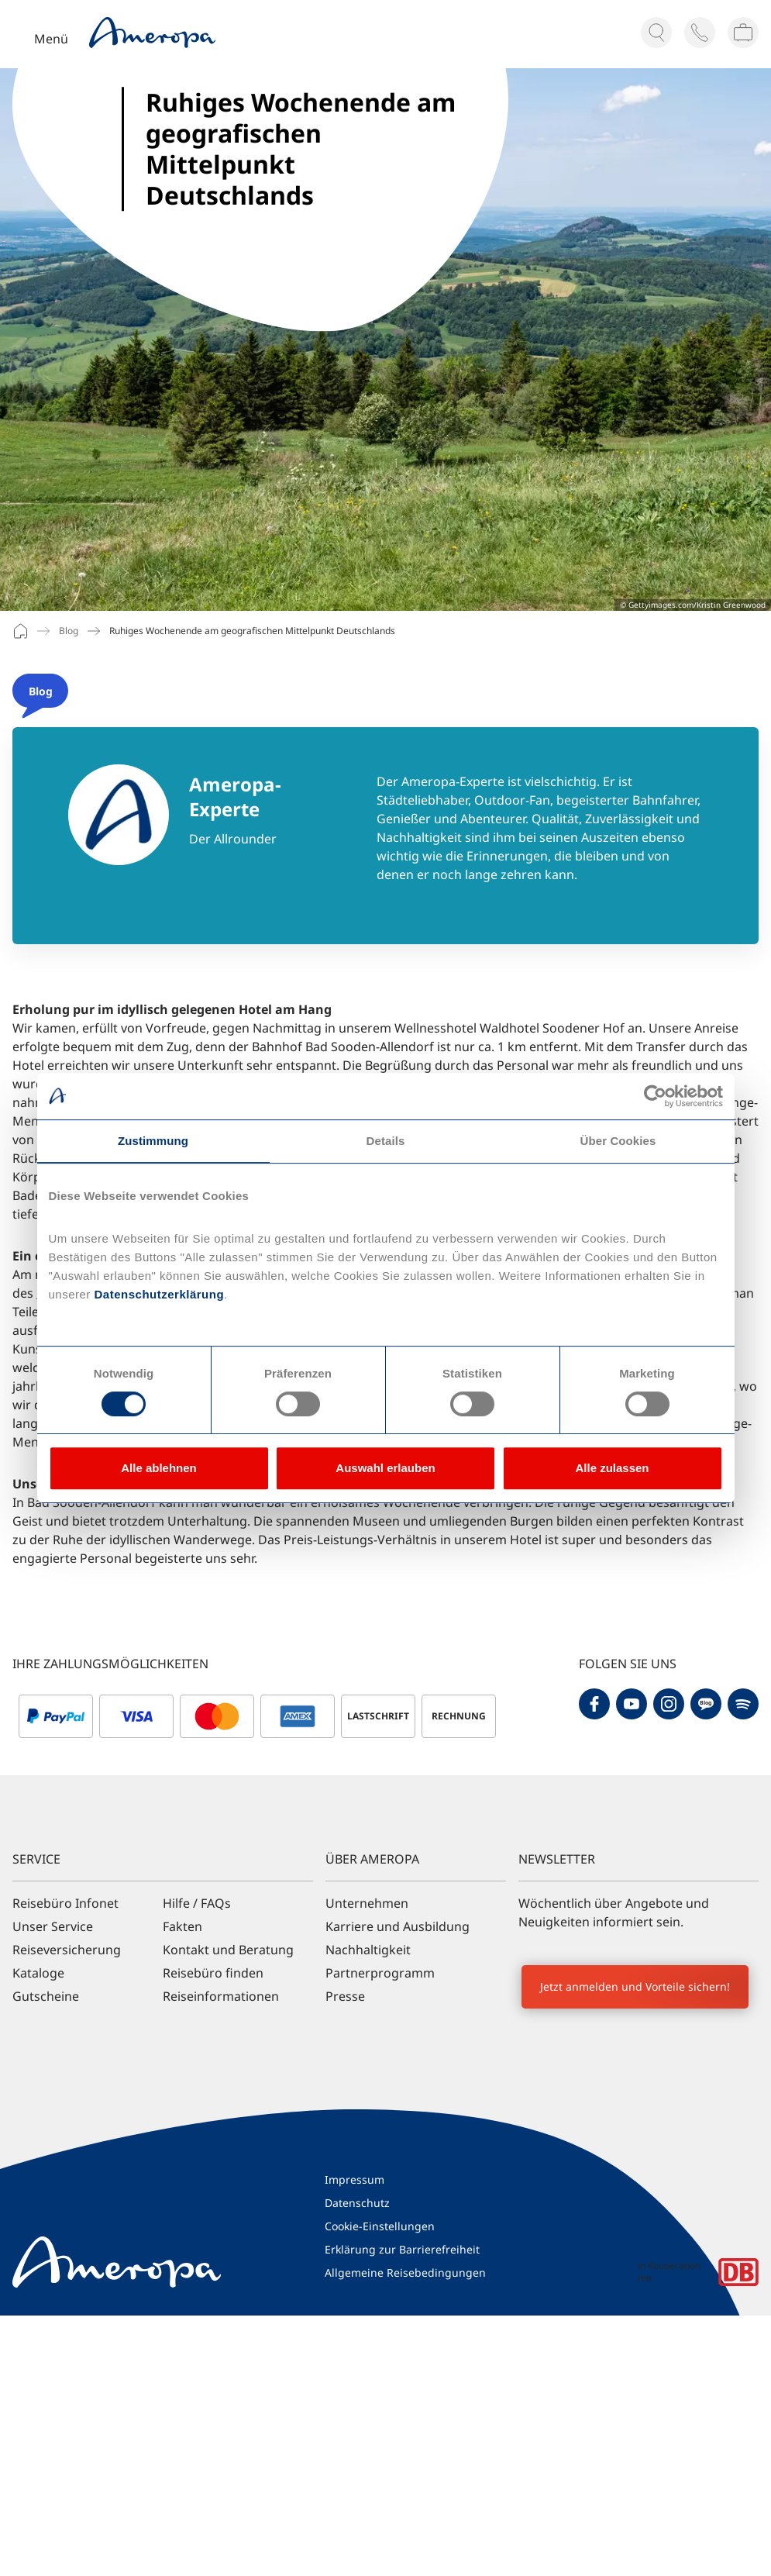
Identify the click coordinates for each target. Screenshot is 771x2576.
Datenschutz (357, 2202)
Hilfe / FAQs (197, 1903)
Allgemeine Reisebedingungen (405, 2272)
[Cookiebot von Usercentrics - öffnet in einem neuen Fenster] (655, 1096)
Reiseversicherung (66, 1949)
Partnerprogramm (380, 1972)
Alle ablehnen (159, 1467)
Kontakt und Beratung (228, 1949)
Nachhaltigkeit (368, 1949)
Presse (345, 1996)
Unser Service (52, 1926)
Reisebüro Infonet (65, 1903)
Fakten (182, 1926)
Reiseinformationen (221, 1996)
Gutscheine (45, 1996)
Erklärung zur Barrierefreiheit (402, 2249)
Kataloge (38, 1972)
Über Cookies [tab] (618, 1140)
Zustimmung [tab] (153, 1140)
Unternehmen (366, 1903)
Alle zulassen (612, 1467)
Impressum (354, 2179)
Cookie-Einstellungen (380, 2226)
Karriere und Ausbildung (397, 1926)
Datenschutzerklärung (157, 1294)
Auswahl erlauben (385, 1467)
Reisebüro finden (213, 1972)
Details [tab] (386, 1140)
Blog (68, 631)
